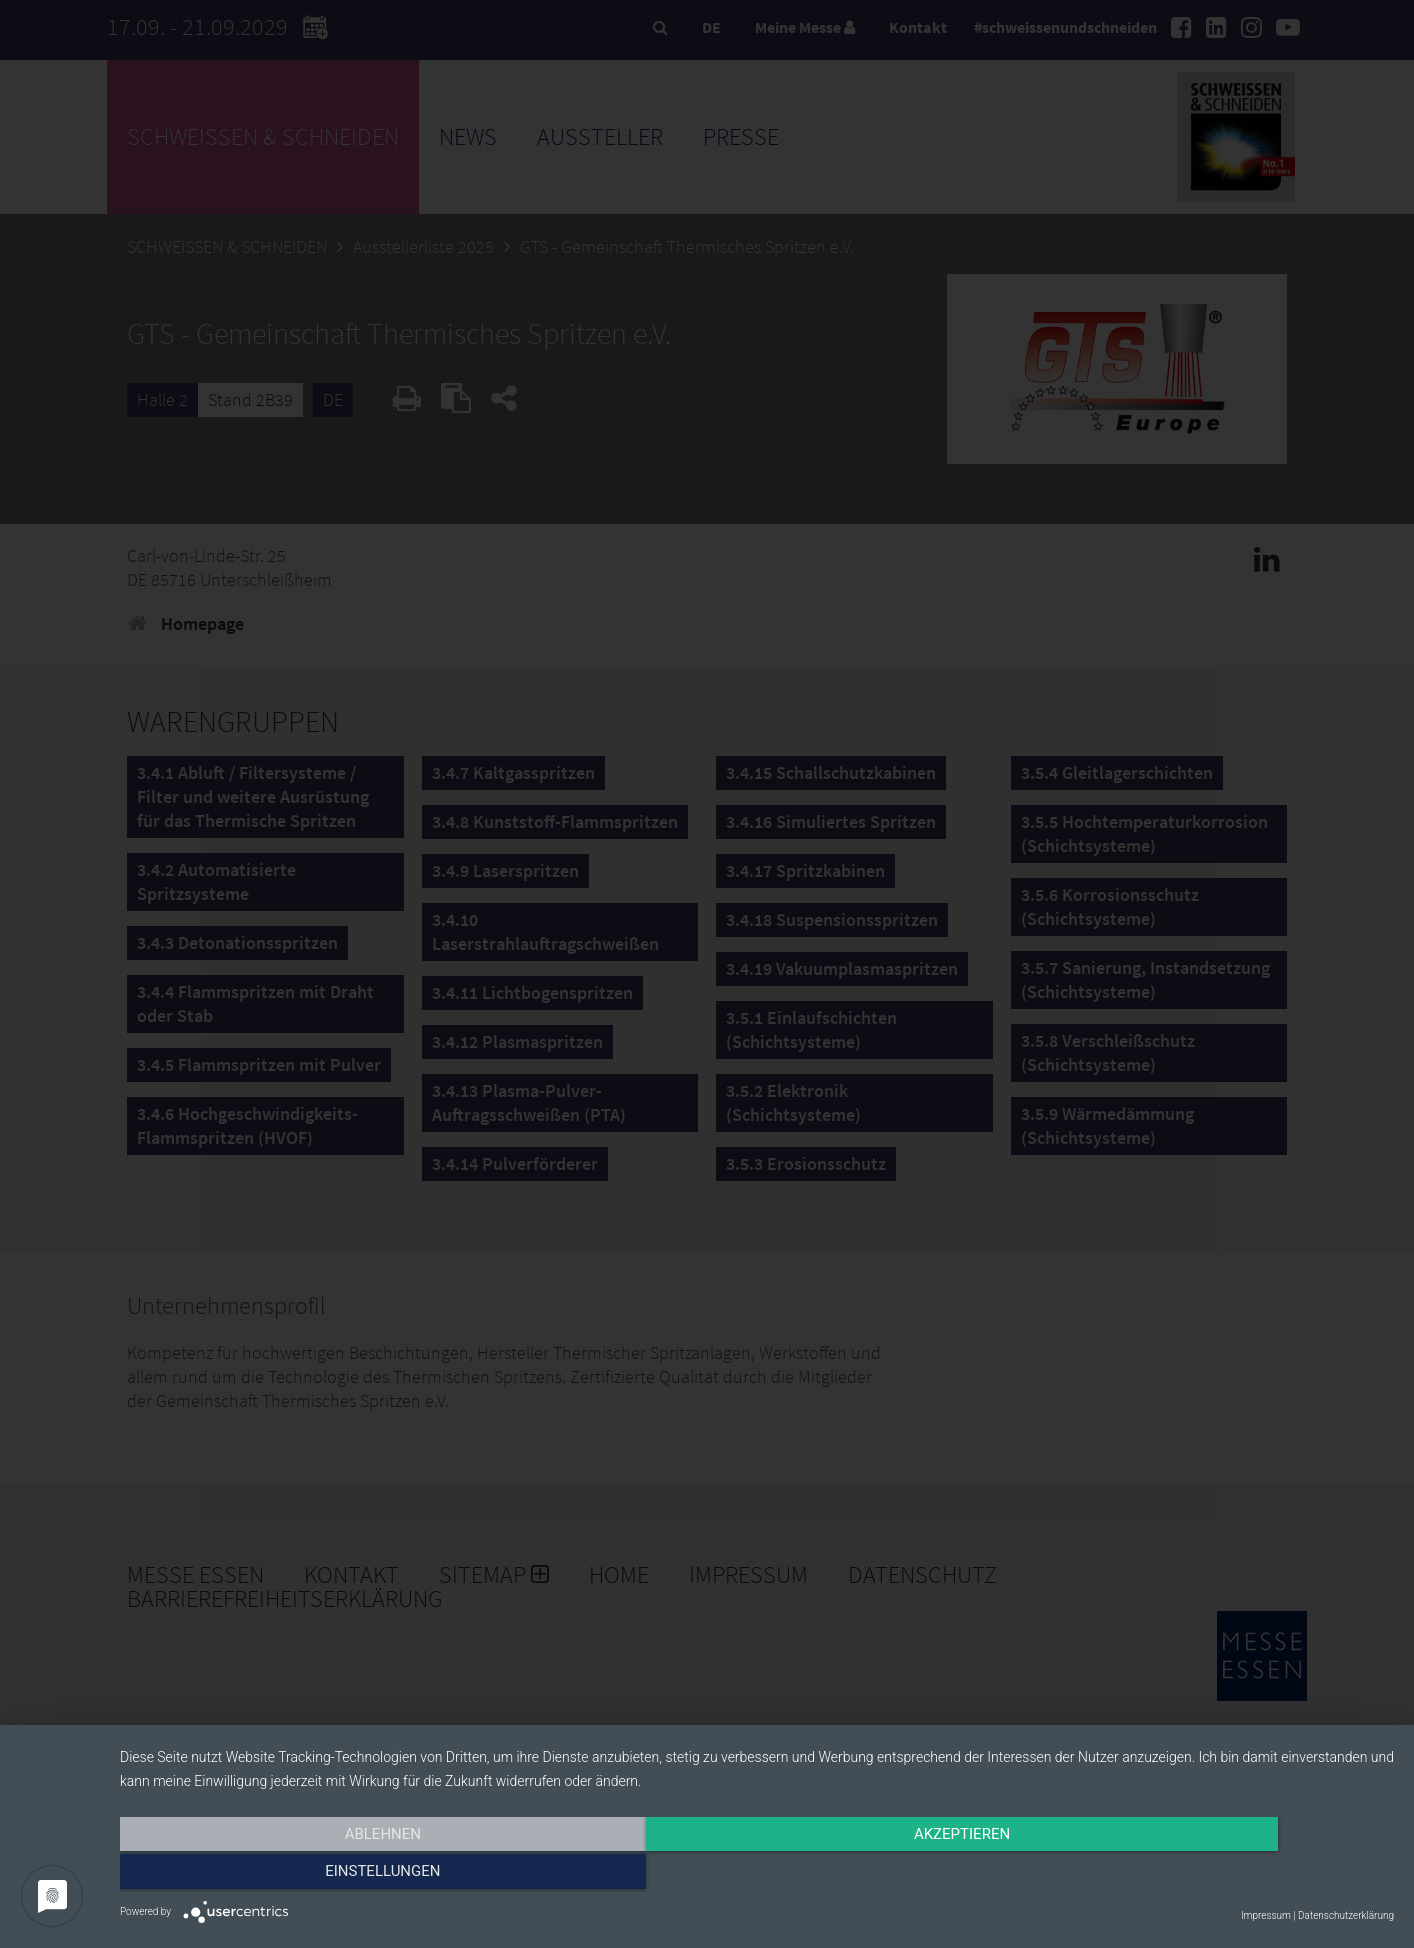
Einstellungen (1202, 1875)
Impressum (1266, 1915)
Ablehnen (311, 1875)
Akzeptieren (757, 1875)
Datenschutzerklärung (1346, 1915)
